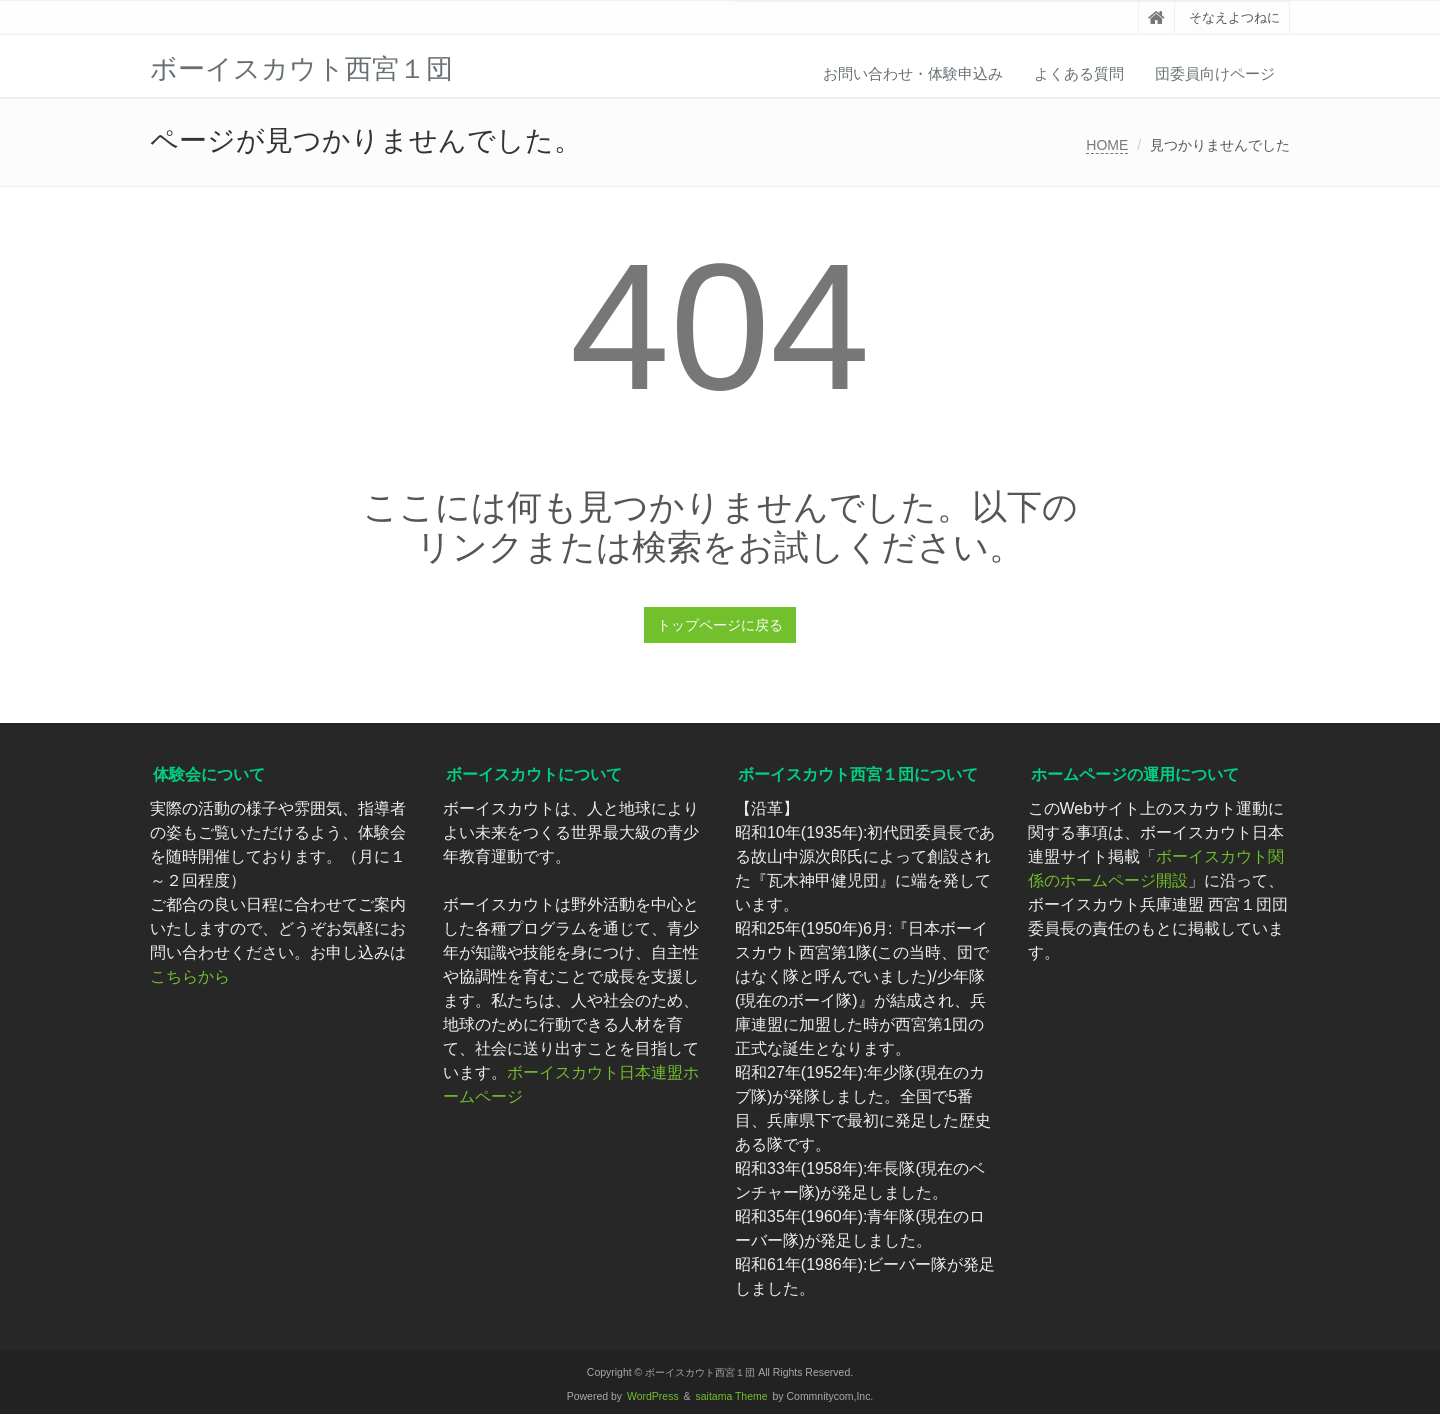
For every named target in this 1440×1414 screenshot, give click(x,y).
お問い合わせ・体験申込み (913, 73)
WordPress (653, 1396)
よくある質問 (1079, 73)
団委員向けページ (1215, 73)
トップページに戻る (720, 625)
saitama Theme (732, 1396)
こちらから (190, 976)
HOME (1107, 145)
